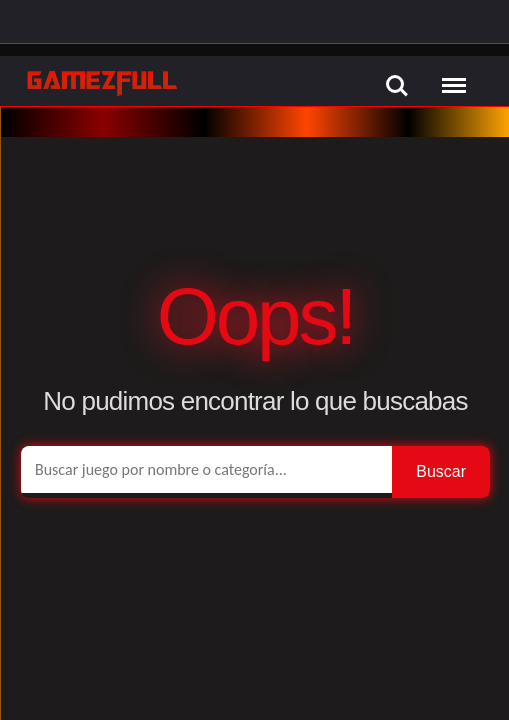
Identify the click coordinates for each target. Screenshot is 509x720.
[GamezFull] (102, 82)
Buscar (441, 471)
